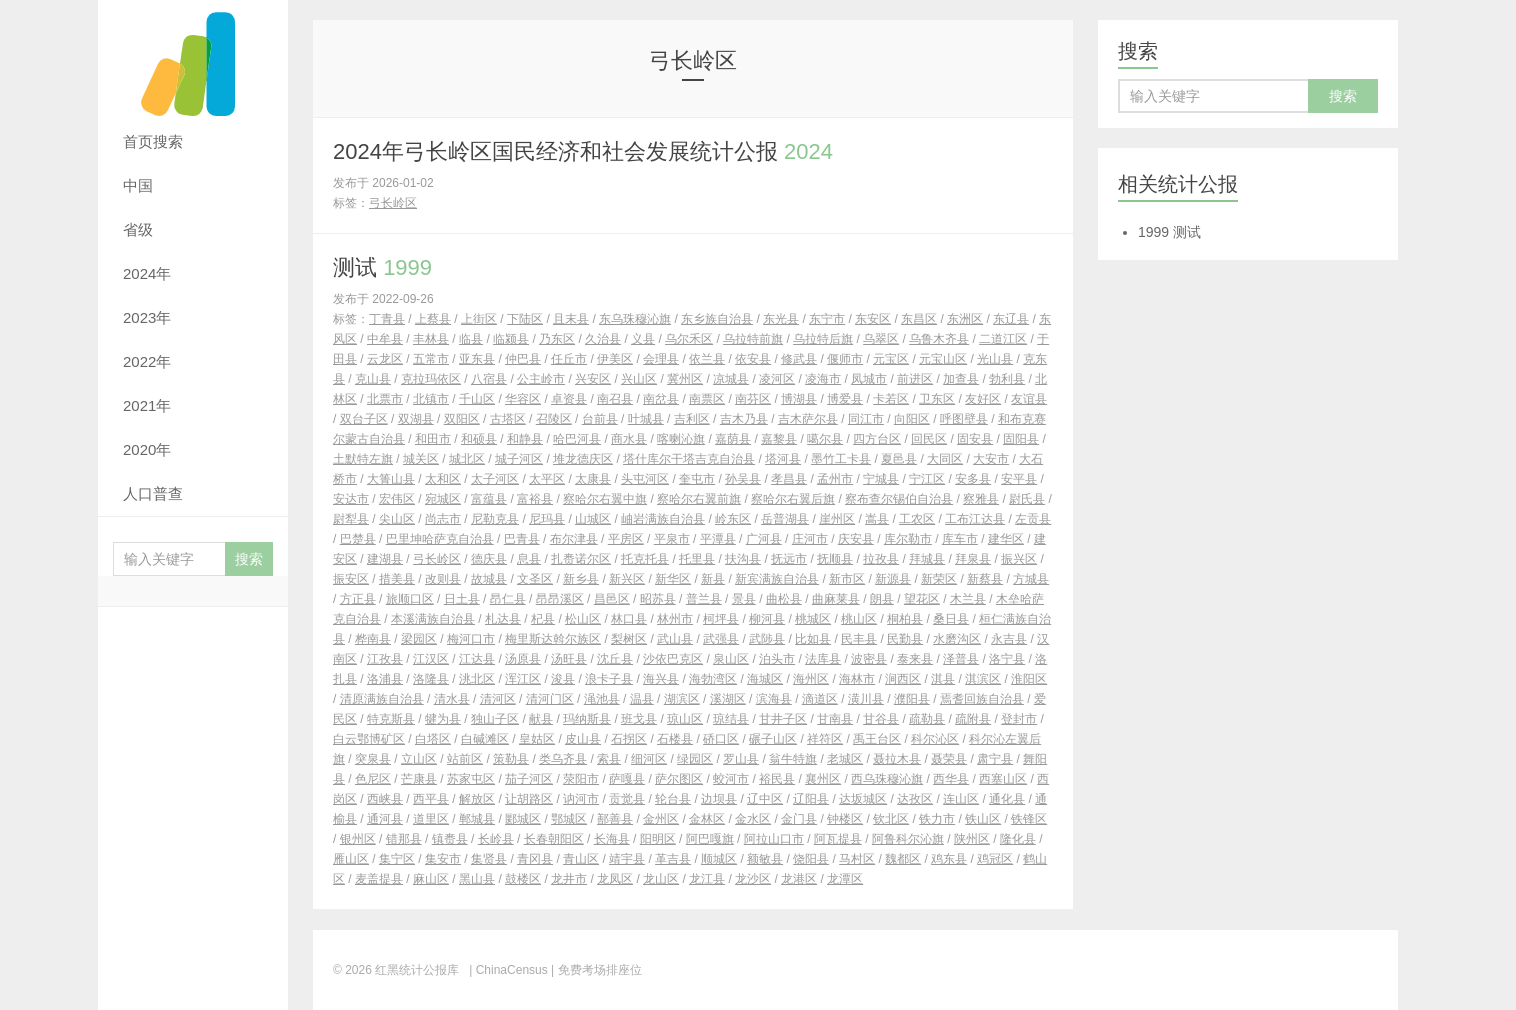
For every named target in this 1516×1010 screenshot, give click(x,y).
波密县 (869, 659)
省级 (138, 229)
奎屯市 (697, 479)
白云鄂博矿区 (369, 739)
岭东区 (733, 519)
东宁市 (827, 319)
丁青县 (387, 319)
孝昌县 (789, 479)
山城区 (593, 519)
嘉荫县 (733, 439)
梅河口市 (471, 639)
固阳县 (1021, 439)
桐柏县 (905, 619)
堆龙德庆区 (583, 459)
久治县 (603, 339)
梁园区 (419, 639)
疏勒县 (927, 719)
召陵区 (554, 419)
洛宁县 (1007, 659)
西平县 (431, 799)
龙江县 (707, 879)
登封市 (1019, 719)
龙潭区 (845, 879)
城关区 (421, 459)
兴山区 (639, 379)
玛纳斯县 (587, 719)
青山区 (581, 859)
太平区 (547, 479)
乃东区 (557, 339)
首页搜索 (153, 141)
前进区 (915, 379)
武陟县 (767, 639)
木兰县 (968, 599)
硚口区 (721, 739)
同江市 (866, 419)
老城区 (845, 759)
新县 (713, 579)
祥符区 (825, 739)
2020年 (147, 449)
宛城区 (443, 499)
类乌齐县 (563, 759)
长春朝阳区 (554, 839)
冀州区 (685, 379)
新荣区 (939, 579)
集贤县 (489, 859)
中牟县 (385, 339)
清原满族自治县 (382, 699)
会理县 (661, 359)
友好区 (983, 399)
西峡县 (385, 799)
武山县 (675, 639)
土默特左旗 (363, 459)
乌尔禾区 (689, 339)
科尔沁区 (935, 739)
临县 (471, 339)
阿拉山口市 (774, 839)
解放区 (477, 799)
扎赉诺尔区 (581, 559)
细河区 (649, 759)
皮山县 (583, 739)
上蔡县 (433, 319)
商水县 (629, 439)
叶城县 (646, 419)
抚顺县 (835, 559)
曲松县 (784, 599)
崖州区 (837, 519)
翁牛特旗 (793, 759)
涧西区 (903, 679)
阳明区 (658, 839)
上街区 (479, 319)
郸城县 (477, 819)
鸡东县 (949, 859)
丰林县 (431, 339)
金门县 (799, 819)
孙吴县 (743, 479)
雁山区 (351, 859)
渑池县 (602, 699)
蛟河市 (731, 779)
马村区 (857, 859)
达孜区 (915, 799)
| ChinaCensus (508, 970)
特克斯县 (391, 719)
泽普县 (961, 659)
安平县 (1019, 479)
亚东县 (477, 359)
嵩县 (877, 519)
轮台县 (673, 799)
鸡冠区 (995, 859)
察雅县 (981, 499)
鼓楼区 (523, 879)
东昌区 (919, 319)
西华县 (951, 779)
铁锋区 (1029, 819)
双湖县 (416, 419)
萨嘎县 (627, 779)
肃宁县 (995, 759)
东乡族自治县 (717, 319)
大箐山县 (391, 479)
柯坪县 (721, 619)
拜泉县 (973, 559)
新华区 (673, 579)
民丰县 (859, 639)
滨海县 (774, 699)
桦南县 (373, 639)
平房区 (626, 539)
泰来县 (915, 659)
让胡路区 (529, 799)
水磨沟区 (957, 639)
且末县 (571, 319)
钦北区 (891, 819)
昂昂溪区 (560, 599)
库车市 (960, 539)
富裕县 (535, 499)
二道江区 (1003, 339)
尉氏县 (1027, 499)
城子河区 (519, 459)
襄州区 (823, 779)
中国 (138, 185)
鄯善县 (615, 819)
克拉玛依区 (431, 379)
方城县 (1031, 579)
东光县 (781, 319)
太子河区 (495, 479)
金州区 (661, 819)
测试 (382, 267)
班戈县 (639, 719)
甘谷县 (881, 719)
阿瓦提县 (838, 839)
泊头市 (777, 659)
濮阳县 (912, 699)
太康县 (593, 479)
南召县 (615, 399)
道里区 (431, 819)
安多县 (973, 479)
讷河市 (581, 799)
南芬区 (753, 399)
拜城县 (927, 559)
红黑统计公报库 (193, 60)
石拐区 (629, 739)
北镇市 (431, 399)
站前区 (465, 759)
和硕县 (479, 439)
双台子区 (364, 419)
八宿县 (489, 379)
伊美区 (615, 359)
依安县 (753, 359)
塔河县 (783, 459)
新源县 (893, 579)
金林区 (707, 819)
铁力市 (937, 819)
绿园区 (695, 759)
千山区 (477, 399)
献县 (541, 719)
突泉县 (373, 759)
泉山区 (731, 659)
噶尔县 (825, 439)
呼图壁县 (964, 419)
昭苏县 (658, 599)
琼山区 (685, 719)
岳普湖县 (785, 519)
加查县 (961, 379)
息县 (529, 559)
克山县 (373, 379)
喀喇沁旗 (681, 439)
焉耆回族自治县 (982, 699)
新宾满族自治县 (777, 579)
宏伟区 (397, 499)
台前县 (600, 419)
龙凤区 (615, 879)
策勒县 (511, 759)
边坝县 (719, 799)
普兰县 (704, 599)
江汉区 (431, 659)
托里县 (697, 559)
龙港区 (799, 879)
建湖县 (385, 559)
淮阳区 (1029, 679)
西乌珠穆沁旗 (887, 779)
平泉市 (672, 539)
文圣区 (535, 579)
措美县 (397, 579)
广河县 (764, 539)
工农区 (917, 519)
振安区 (351, 579)
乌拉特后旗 (823, 339)
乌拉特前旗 (753, 339)
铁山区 (983, 819)
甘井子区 (783, 719)
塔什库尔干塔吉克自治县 (689, 459)
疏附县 (973, 719)
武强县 (721, 639)
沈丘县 (615, 659)
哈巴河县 (577, 439)
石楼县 (675, 739)
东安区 (873, 319)
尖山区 (397, 519)
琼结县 (731, 719)
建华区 (1006, 539)
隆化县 (1018, 839)
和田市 (433, 439)
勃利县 (1007, 379)
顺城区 (719, 859)
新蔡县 (985, 579)
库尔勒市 (908, 539)
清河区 (498, 699)
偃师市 (845, 359)
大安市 (991, 459)
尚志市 (443, 519)
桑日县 (951, 619)
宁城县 (881, 479)
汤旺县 (569, 659)
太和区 (443, 479)
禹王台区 (877, 739)
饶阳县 (811, 859)
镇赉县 (450, 839)
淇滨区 (983, 679)
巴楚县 (358, 539)
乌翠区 (881, 339)
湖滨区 (682, 699)
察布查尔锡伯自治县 (899, 499)
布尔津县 (574, 539)
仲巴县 (523, 359)
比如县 (813, 639)
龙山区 (661, 879)
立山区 (419, 759)
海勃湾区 (713, 679)
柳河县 (767, 619)
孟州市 (835, 479)
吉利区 (692, 419)
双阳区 (462, 419)
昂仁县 (508, 599)
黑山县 (477, 879)
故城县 (489, 579)
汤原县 (523, 659)
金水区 (753, 819)
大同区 (945, 459)
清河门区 (550, 699)
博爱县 (845, 399)
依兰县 (707, 359)
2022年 (147, 361)
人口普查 (153, 493)
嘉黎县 (779, 439)
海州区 (811, 679)
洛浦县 (385, 679)
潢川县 (866, 699)
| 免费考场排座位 (595, 970)
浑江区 (523, 679)
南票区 (707, 399)
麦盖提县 (379, 879)
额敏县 (765, 859)
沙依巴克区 (673, 659)
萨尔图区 (679, 779)
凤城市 (869, 379)
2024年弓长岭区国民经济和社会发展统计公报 (583, 151)
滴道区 (820, 699)
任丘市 (569, 359)
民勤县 (905, 639)
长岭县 (496, 839)
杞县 (543, 619)
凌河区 (777, 379)
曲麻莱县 (836, 599)
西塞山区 (1003, 779)
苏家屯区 (471, 779)
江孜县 (385, 659)
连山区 (961, 799)
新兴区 (627, 579)
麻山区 (431, 879)
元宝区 (891, 359)
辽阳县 (811, 799)
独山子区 (495, 719)
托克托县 (645, 559)
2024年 (147, 273)
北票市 (385, 399)
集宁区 (397, 859)
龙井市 (569, 879)
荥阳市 (581, 779)
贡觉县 (627, 799)
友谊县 (1029, 399)
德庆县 (489, 559)
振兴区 (1019, 559)
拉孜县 (881, 559)
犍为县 (443, 719)
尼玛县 (547, 519)
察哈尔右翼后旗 (793, 499)
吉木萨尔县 (808, 419)
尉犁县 (351, 519)
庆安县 (856, 539)
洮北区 (477, 679)
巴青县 (522, 539)
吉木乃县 (744, 419)
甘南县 (835, 719)
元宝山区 (943, 359)
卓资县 (569, 399)
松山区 (583, 619)
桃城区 (813, 619)
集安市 (443, 859)
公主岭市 (541, 379)
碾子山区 (773, 739)
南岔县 (661, 399)
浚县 (563, 679)
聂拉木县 (897, 759)
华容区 (523, 399)
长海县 (612, 839)
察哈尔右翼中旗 (605, 499)
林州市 (675, 619)
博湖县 (799, 399)
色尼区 (373, 779)
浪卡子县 (609, 679)
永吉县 (1009, 639)
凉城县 (731, 379)
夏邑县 (899, 459)
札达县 (503, 619)
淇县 (943, 679)
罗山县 (741, 759)
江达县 (477, 659)
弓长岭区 (393, 203)
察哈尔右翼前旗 (699, 499)
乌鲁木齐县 (939, 339)
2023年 (147, 317)
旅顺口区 (410, 599)
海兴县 (661, 679)
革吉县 (673, 859)
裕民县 (777, 779)
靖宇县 (627, 859)
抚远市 (789, 559)
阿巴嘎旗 (710, 839)
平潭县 (718, 539)
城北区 (467, 459)
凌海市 (823, 379)
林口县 (629, 619)
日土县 (462, 599)
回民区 (929, 439)
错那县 (404, 839)
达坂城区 (863, 799)
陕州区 (972, 839)
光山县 (995, 359)
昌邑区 (612, 599)
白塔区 (433, 739)
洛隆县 (431, 679)
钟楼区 (845, 819)
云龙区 (385, 359)
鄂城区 (569, 819)
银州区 (358, 839)
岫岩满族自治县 (663, 519)
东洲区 (965, 319)
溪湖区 (728, 699)
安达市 (351, 499)
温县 (642, 699)
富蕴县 (489, 499)
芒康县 (419, 779)
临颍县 (511, 339)
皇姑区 (537, 739)
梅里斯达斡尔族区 (553, 639)
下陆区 (525, 319)
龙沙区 (753, 879)
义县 (643, 339)
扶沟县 (743, 559)
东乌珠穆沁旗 (635, 319)
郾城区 (523, 819)
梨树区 (629, 639)
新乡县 (581, 579)
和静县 (525, 439)
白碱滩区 (485, 739)
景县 (744, 599)
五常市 (431, 359)
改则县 (443, 579)
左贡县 (1033, 519)
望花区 (922, 599)
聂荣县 (949, 759)
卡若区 (891, 399)
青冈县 (535, 859)
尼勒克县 (495, 519)
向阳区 (912, 419)
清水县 (452, 699)
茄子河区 (529, 779)
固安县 (975, 439)
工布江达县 (975, 519)
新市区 (847, 579)
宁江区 (927, 479)
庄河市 (810, 539)
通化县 (1007, 799)
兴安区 (593, 379)
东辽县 (1011, 319)
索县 (609, 759)
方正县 (358, 599)
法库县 (823, 659)
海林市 (857, 679)
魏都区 (903, 859)
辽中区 (765, 799)
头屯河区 (645, 479)
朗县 (882, 599)
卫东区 (937, 399)
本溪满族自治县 (433, 619)
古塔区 (508, 419)
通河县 (385, 819)
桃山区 (859, 619)
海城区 (765, 679)
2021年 (147, 405)
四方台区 (877, 439)
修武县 (799, 359)
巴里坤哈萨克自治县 (440, 539)
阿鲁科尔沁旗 (908, 839)
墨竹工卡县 (841, 459)
